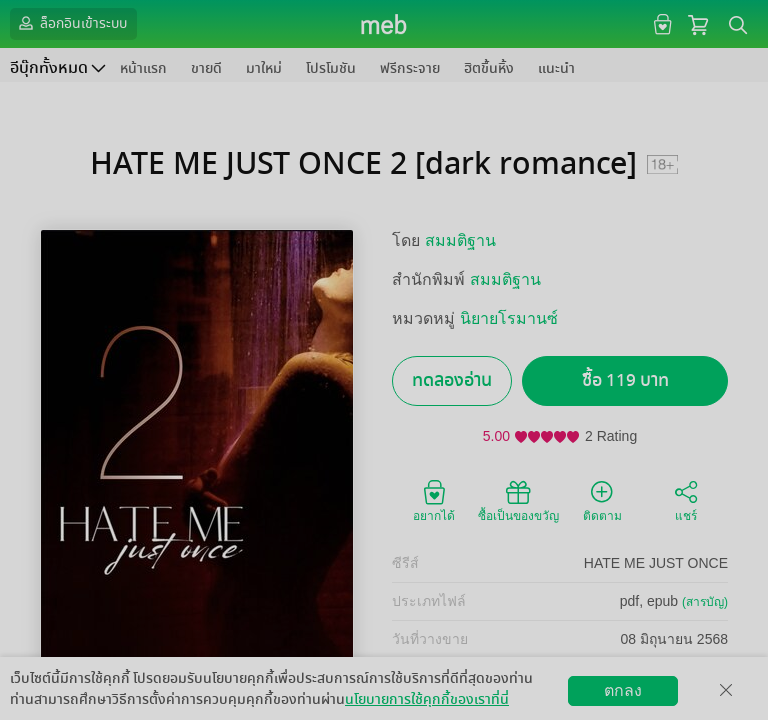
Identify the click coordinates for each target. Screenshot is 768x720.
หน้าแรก (143, 68)
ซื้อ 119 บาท (625, 380)
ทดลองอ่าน (452, 380)
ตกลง (623, 690)
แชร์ (686, 500)
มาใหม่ (264, 68)
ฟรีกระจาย (410, 68)
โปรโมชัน (331, 68)
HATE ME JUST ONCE (656, 563)
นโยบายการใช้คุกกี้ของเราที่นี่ (427, 699)
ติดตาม (602, 500)
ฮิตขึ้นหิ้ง (489, 68)
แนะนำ (556, 68)
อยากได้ (434, 500)
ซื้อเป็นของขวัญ (518, 500)
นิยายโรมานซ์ (509, 318)
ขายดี (206, 68)
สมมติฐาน (460, 240)
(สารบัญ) (705, 602)
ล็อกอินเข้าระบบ (71, 23)
